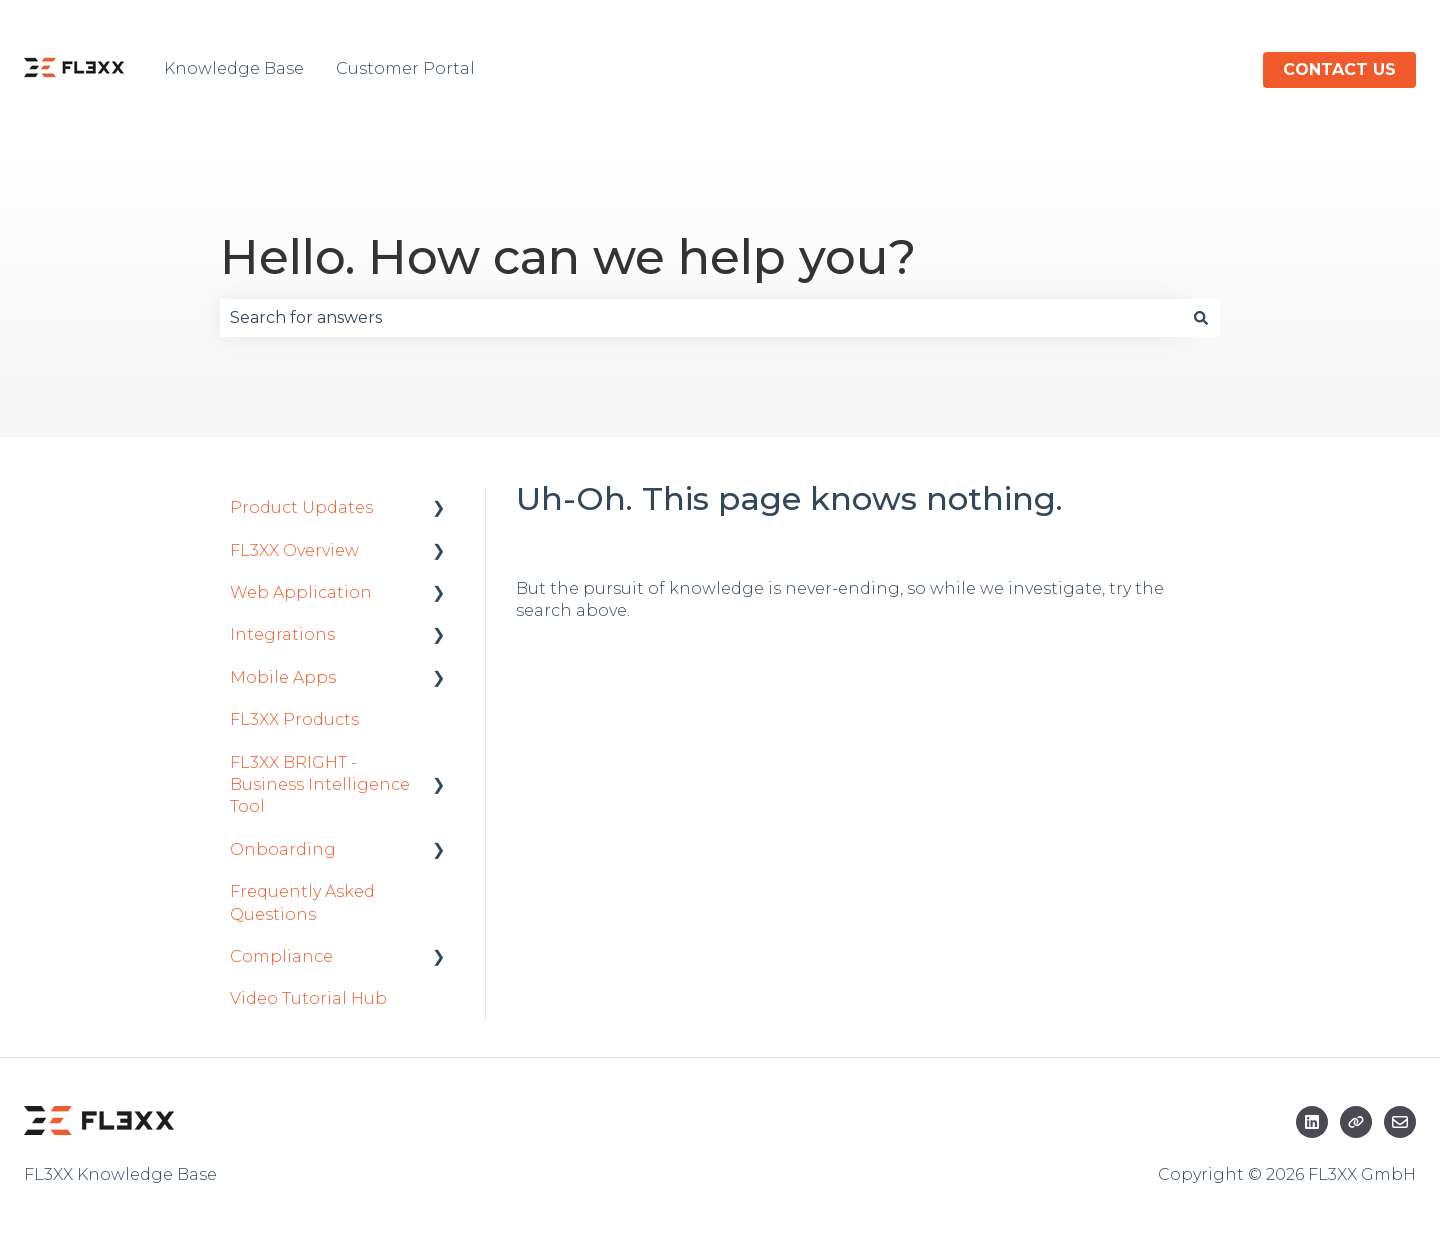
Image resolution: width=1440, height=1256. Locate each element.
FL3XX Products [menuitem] (294, 719)
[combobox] (701, 318)
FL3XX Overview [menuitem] (294, 550)
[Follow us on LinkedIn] (1312, 1122)
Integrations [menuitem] (282, 634)
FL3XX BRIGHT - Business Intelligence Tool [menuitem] (320, 785)
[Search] (1201, 318)
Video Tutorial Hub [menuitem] (308, 998)
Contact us (1339, 69)
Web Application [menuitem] (301, 592)
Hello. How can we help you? (568, 257)
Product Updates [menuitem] (301, 507)
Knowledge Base (234, 68)
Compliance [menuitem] (281, 956)
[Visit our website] (1356, 1122)
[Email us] (1400, 1122)
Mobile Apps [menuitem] (283, 677)
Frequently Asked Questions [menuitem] (302, 902)
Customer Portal (405, 68)
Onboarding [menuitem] (283, 849)
